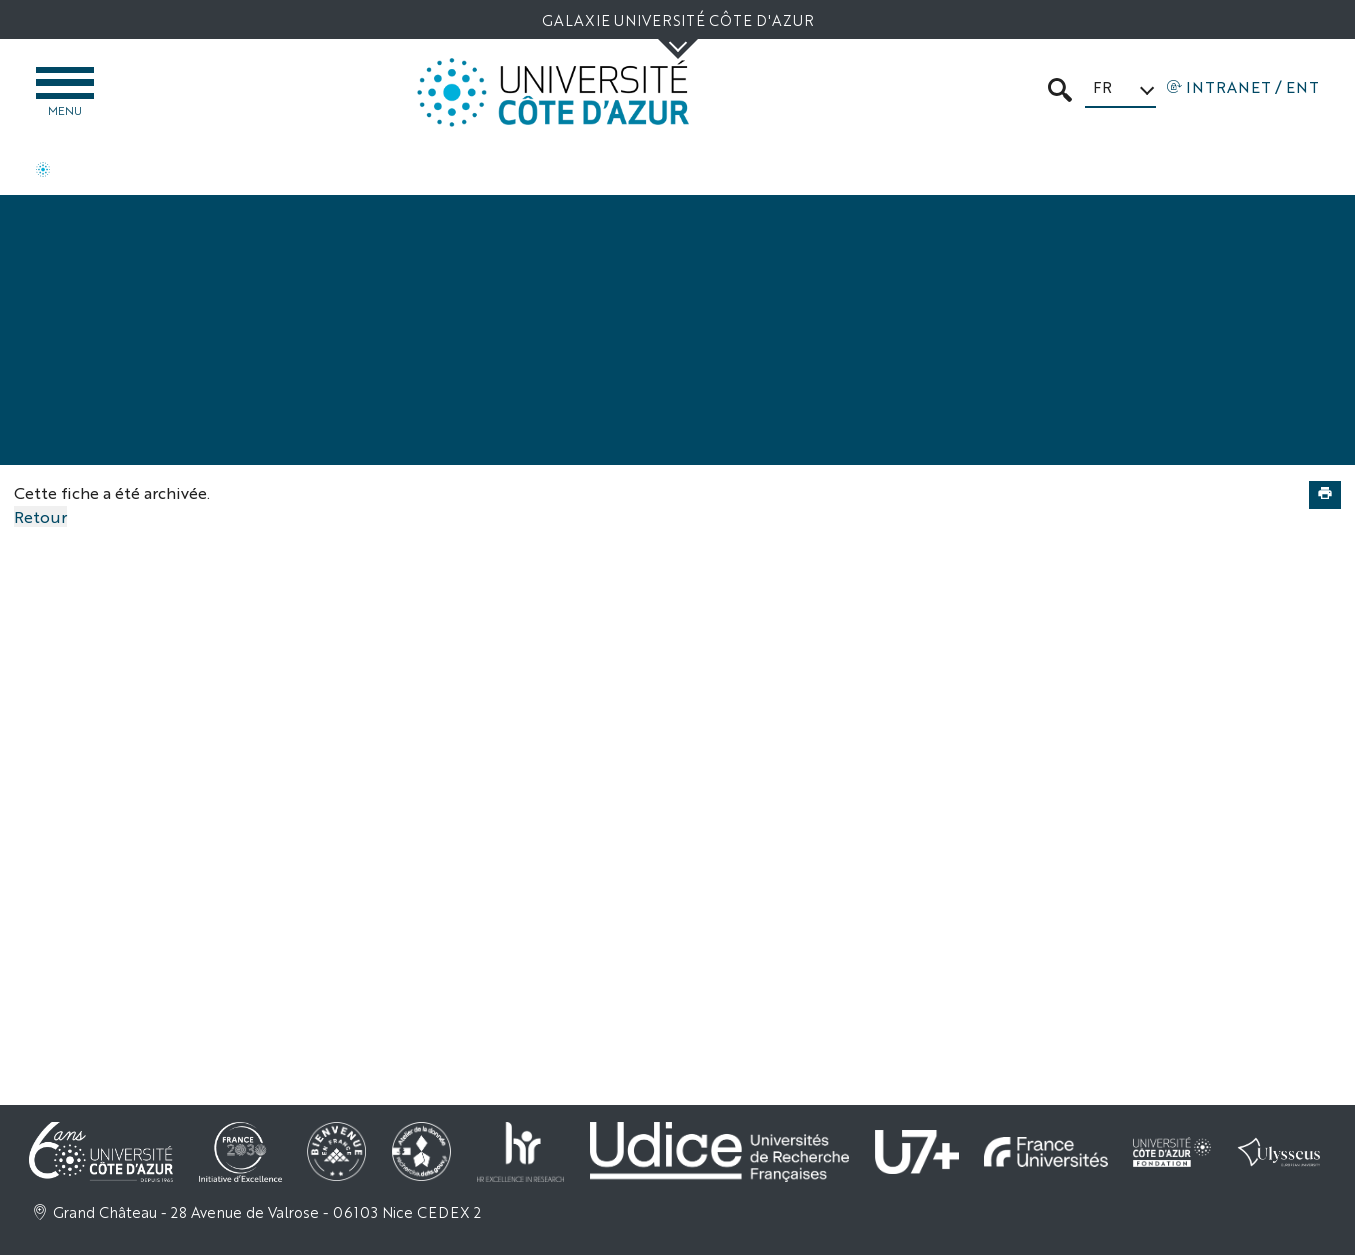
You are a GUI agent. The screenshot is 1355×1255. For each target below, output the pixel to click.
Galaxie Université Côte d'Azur (678, 19)
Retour (40, 516)
